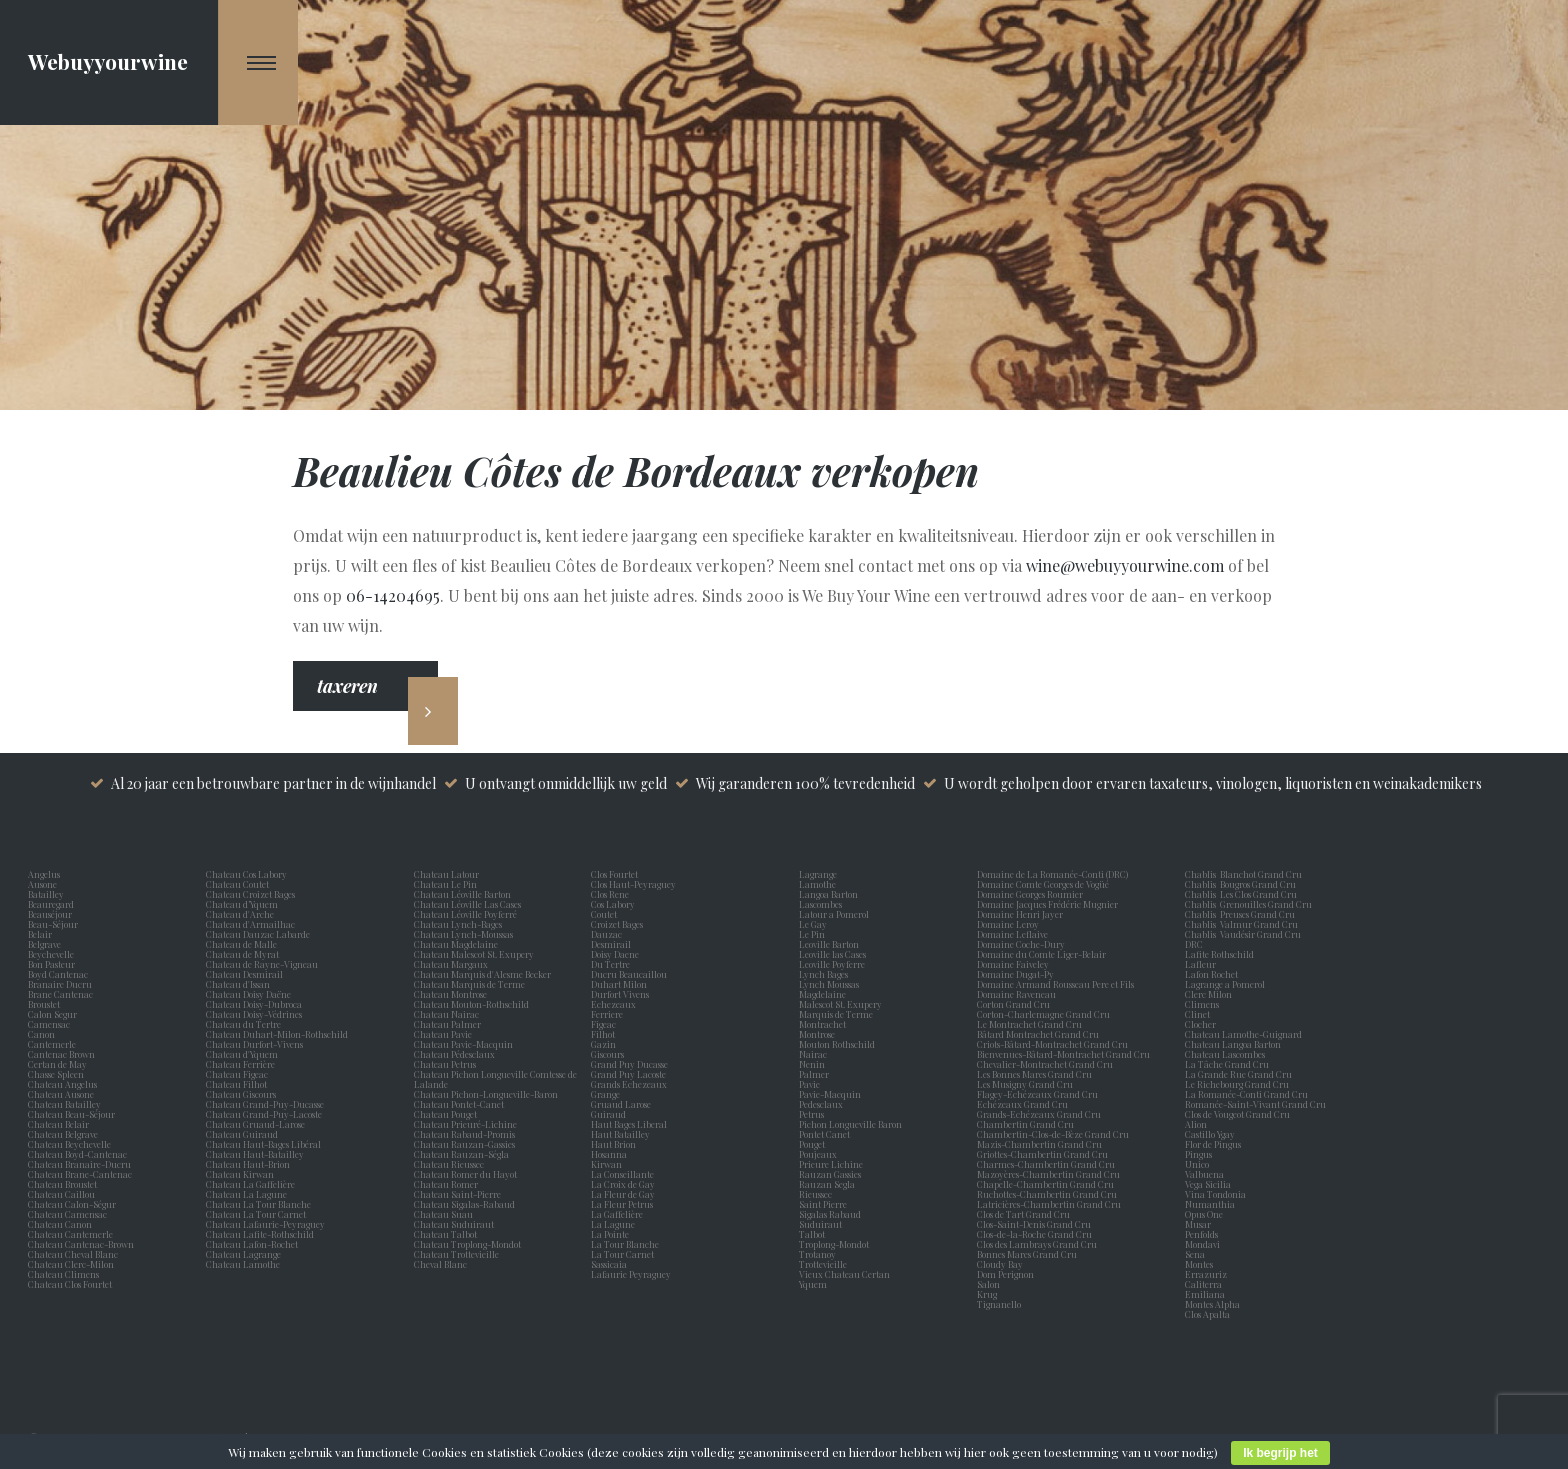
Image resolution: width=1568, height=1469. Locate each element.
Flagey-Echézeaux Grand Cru (1037, 1094)
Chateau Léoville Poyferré (465, 914)
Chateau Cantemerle (71, 1234)
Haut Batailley (622, 1134)
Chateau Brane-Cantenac (80, 1174)
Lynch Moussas (831, 984)
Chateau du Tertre (243, 1024)
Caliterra (1203, 1284)
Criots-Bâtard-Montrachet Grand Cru (1052, 1044)
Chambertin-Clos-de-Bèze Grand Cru (1053, 1134)
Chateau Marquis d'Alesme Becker (482, 974)
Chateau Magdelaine (456, 944)
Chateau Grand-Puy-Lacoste (264, 1114)
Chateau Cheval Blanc (73, 1254)
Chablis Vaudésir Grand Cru (1243, 934)
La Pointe (612, 1234)
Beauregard (53, 904)
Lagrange (820, 874)
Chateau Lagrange (243, 1254)
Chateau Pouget (445, 1114)
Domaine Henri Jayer (1020, 914)
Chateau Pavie (443, 1034)
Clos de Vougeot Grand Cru (1237, 1114)
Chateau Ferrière (240, 1064)
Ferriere (609, 1014)
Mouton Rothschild (839, 1044)
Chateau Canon (60, 1224)
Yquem (813, 1284)
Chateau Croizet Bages (250, 894)
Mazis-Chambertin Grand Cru (1039, 1144)
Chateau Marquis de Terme (469, 984)
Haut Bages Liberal (631, 1124)
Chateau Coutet (237, 884)
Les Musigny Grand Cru (1025, 1084)
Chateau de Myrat (242, 954)
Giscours (609, 1054)
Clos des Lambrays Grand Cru (1037, 1244)
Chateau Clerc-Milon (71, 1264)
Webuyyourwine (108, 61)
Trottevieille (823, 1264)
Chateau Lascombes (1225, 1054)
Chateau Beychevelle (69, 1144)
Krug (987, 1294)
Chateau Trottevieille (456, 1254)
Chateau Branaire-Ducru (79, 1164)
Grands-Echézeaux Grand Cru (1039, 1114)
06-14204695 (393, 595)
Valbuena (1206, 1174)
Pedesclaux (823, 1104)
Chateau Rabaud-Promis (464, 1134)
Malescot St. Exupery (842, 1004)
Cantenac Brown (63, 1054)
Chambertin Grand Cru (1025, 1124)
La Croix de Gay (625, 1184)
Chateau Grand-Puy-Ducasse (265, 1104)
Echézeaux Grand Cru (1022, 1104)
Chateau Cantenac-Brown (81, 1244)
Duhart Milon (621, 984)
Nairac (815, 1054)
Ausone (42, 884)
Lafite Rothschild (1219, 954)
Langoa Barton (830, 894)
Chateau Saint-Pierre (457, 1194)
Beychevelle (53, 954)
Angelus (44, 874)
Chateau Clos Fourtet (70, 1284)
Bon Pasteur (53, 964)
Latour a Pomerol (836, 914)
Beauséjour (50, 914)
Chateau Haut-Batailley (255, 1154)
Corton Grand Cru (1013, 1004)
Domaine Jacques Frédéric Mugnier (1047, 904)
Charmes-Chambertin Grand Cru (1046, 1164)
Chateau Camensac (67, 1214)
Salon (988, 1284)
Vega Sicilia (1210, 1184)
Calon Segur (54, 1014)
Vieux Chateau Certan (846, 1274)
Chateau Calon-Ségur (72, 1204)
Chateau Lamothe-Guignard (1243, 1034)
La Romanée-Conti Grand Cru (1246, 1094)
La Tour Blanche (627, 1244)
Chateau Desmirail (244, 974)
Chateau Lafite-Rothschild (260, 1234)
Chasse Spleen (56, 1074)
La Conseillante (624, 1174)
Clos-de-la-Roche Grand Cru (1034, 1234)
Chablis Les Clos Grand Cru (1241, 894)
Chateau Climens (63, 1274)
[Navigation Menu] (258, 62)
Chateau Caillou (61, 1194)
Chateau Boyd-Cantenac (77, 1154)
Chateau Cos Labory (246, 874)
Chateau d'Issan (238, 984)
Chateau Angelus (62, 1084)
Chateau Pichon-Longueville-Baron (486, 1094)
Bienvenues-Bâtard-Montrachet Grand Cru (1063, 1054)
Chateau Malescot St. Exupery (474, 954)
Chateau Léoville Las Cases (467, 904)
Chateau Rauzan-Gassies (464, 1144)
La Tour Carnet (624, 1254)
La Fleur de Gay (625, 1194)
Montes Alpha (1212, 1304)
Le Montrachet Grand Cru (1029, 1024)
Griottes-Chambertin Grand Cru (1042, 1154)
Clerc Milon (1210, 994)
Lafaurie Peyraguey (633, 1274)
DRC (1194, 944)
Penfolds (1201, 1234)
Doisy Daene (617, 954)
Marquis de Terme (838, 1014)
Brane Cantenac (62, 994)
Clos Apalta (1207, 1314)
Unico (1199, 1164)
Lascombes (822, 904)
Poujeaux (820, 1154)
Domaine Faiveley (1013, 964)
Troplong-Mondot (835, 1244)
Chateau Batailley (64, 1104)
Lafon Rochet (1211, 974)
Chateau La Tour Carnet (256, 1214)
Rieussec (817, 1194)
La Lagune (615, 1224)
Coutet (606, 914)
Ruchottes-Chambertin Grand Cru (1047, 1194)
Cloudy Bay (1000, 1264)
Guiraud (610, 1114)
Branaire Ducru (62, 984)
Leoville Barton (831, 944)
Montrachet (824, 1024)
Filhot (603, 1034)
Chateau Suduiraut (454, 1224)
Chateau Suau (443, 1214)
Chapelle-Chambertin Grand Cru (1045, 1184)
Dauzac (606, 934)
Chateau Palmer (447, 1024)
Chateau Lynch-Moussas (463, 934)
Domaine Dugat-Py (1016, 974)
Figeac (603, 1024)
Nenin (812, 1064)
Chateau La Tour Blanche (258, 1204)
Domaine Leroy (1008, 924)
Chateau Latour (446, 874)
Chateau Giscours (241, 1094)
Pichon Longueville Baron (852, 1124)
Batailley (48, 894)
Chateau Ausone (61, 1094)
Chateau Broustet (63, 1184)
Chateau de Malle (241, 944)
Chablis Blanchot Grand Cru (1243, 874)
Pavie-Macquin (831, 1094)
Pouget (814, 1144)
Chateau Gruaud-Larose (255, 1124)
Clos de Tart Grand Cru (1023, 1214)
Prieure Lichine (833, 1164)
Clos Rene (612, 894)
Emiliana (1205, 1294)
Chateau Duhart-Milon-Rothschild (277, 1034)
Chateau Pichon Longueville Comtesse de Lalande (495, 1079)
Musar (1200, 1224)
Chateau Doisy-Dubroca (254, 1004)
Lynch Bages (823, 974)
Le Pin (814, 934)
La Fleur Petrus (624, 1204)
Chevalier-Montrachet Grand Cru (1045, 1064)
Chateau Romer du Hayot (465, 1174)
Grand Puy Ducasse (631, 1064)
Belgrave (46, 944)
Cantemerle (54, 1044)
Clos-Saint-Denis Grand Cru (1034, 1224)
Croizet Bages (619, 924)
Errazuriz (1206, 1274)
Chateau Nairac (446, 1014)
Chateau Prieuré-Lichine (465, 1124)
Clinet (1199, 1014)
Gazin (605, 1044)
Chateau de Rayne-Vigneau (262, 964)
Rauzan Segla (829, 1184)
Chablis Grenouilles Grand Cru (1248, 904)
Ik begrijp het (1280, 1453)
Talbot (814, 1234)
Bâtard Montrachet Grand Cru (1038, 1034)
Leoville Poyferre (832, 964)
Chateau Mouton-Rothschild (471, 1004)
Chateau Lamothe (243, 1264)
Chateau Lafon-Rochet (252, 1244)
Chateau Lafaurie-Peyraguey (265, 1224)
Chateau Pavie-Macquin (464, 1044)
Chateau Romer (446, 1184)
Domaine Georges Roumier (1030, 894)
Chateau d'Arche (240, 914)
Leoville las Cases (834, 954)
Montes (1199, 1264)
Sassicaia (611, 1264)
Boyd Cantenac (60, 974)
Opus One (1206, 1214)
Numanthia (1210, 1204)
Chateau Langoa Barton (1233, 1044)
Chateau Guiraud (242, 1134)
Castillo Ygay (1210, 1134)
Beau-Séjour (53, 924)
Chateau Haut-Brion (248, 1164)
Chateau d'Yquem (242, 1054)
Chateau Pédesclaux (454, 1054)
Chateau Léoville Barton (462, 894)
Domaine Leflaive (1012, 934)
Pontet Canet (826, 1134)
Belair (40, 934)
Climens (1204, 1004)
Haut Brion (615, 1144)
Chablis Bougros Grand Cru (1240, 884)
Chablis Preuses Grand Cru (1240, 914)
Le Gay (815, 924)
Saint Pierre (825, 1204)
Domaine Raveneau (1016, 994)
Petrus (813, 1114)
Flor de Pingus (1215, 1144)
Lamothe (819, 884)
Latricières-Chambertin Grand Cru (1049, 1204)
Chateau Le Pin (447, 884)
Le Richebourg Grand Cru (1237, 1084)
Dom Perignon (1005, 1274)
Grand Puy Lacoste (630, 1074)
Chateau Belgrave (64, 1134)
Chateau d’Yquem (242, 904)
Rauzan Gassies (832, 1174)
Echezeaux (615, 1004)
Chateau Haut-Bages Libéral (263, 1144)
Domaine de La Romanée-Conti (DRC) (1052, 874)
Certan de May (59, 1064)
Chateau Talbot (445, 1234)
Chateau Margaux (453, 964)
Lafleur (1202, 964)
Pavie (809, 1084)
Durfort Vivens (622, 994)
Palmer (816, 1074)
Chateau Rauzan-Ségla (461, 1154)
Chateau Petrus (447, 1064)
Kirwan (608, 1164)
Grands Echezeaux (631, 1084)
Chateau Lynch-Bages (458, 924)
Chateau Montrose (450, 994)
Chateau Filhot (236, 1084)
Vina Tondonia (1215, 1194)
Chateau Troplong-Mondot (468, 1244)
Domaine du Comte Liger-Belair (1041, 954)
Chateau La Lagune (246, 1194)
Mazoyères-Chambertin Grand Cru (1048, 1174)
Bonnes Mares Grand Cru (1027, 1254)
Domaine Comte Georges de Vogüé (1043, 884)
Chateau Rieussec (449, 1164)
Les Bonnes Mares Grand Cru (1034, 1074)
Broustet (46, 1004)
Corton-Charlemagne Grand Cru (1043, 1014)
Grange (607, 1094)
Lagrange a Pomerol (1227, 984)
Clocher (1202, 1024)
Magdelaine (822, 994)
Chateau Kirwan (240, 1174)
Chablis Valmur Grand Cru (1241, 924)
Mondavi (1204, 1244)
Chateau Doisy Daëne (248, 994)
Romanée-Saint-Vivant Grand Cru (1255, 1104)
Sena (1195, 1254)
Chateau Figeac (237, 1074)
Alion (1198, 1124)
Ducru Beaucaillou (629, 974)
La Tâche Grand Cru (1227, 1064)
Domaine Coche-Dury (1022, 944)
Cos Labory (615, 904)
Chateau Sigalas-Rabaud (464, 1204)
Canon (41, 1034)
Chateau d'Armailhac (250, 924)
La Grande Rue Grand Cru (1238, 1074)
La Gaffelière (617, 1214)
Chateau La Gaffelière (250, 1184)
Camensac (51, 1024)
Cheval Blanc (440, 1264)
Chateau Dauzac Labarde (258, 934)
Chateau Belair (58, 1124)
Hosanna (611, 1154)
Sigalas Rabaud (832, 1214)
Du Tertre (612, 964)
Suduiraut (822, 1224)
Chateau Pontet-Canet (459, 1104)
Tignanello (999, 1304)
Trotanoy (819, 1254)
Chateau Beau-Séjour (71, 1114)
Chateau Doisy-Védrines (254, 1014)
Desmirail (613, 944)
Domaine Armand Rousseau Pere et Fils (1055, 984)
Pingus (1198, 1154)
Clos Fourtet (614, 874)
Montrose (819, 1034)
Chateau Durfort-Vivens (254, 1044)
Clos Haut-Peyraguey (633, 884)
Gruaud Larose (623, 1104)
